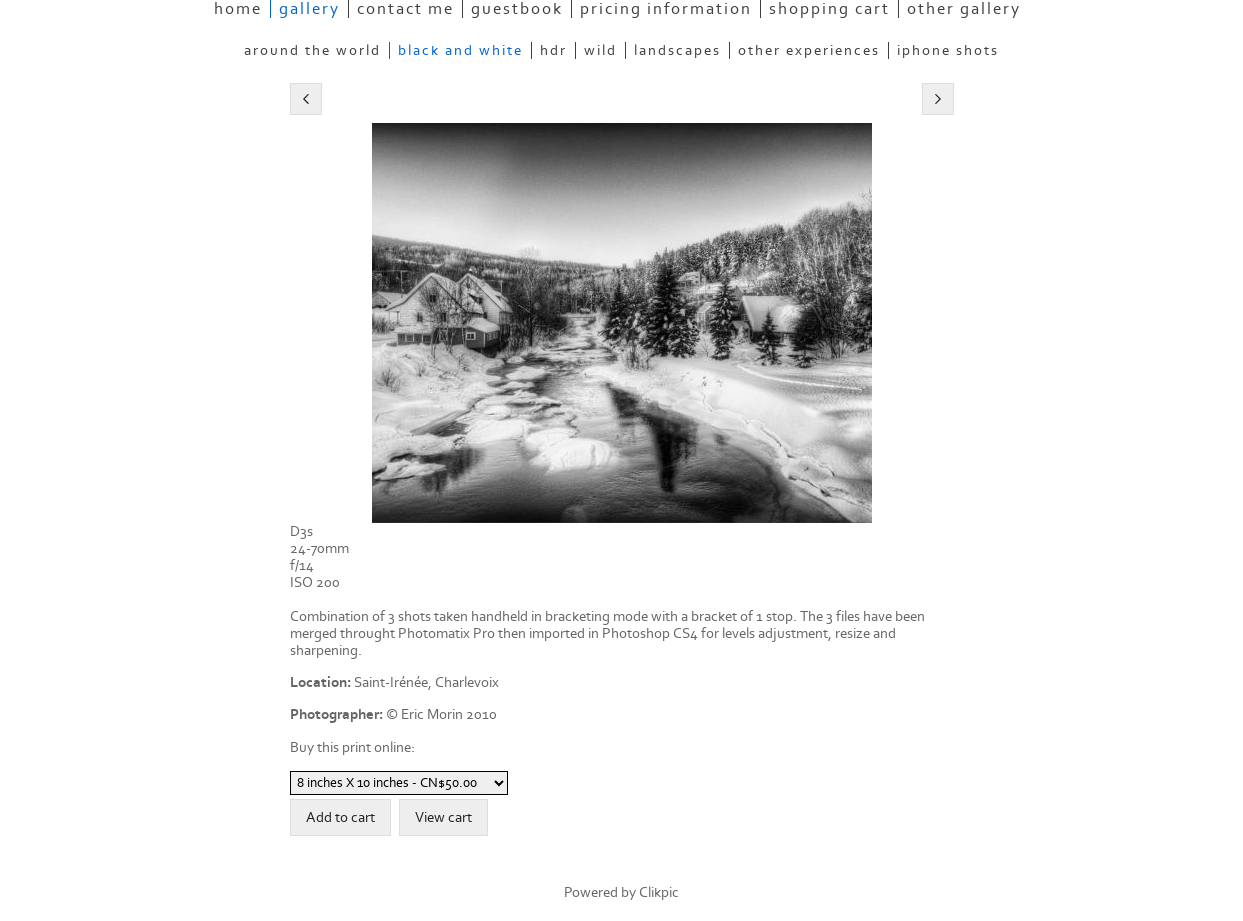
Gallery (309, 9)
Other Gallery (964, 9)
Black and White (460, 50)
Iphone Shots (948, 50)
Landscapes (677, 50)
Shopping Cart (829, 9)
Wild (600, 50)
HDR (553, 50)
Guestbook (517, 9)
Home (238, 9)
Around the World (312, 50)
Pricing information (666, 9)
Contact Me (405, 9)
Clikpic (659, 892)
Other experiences (809, 50)
